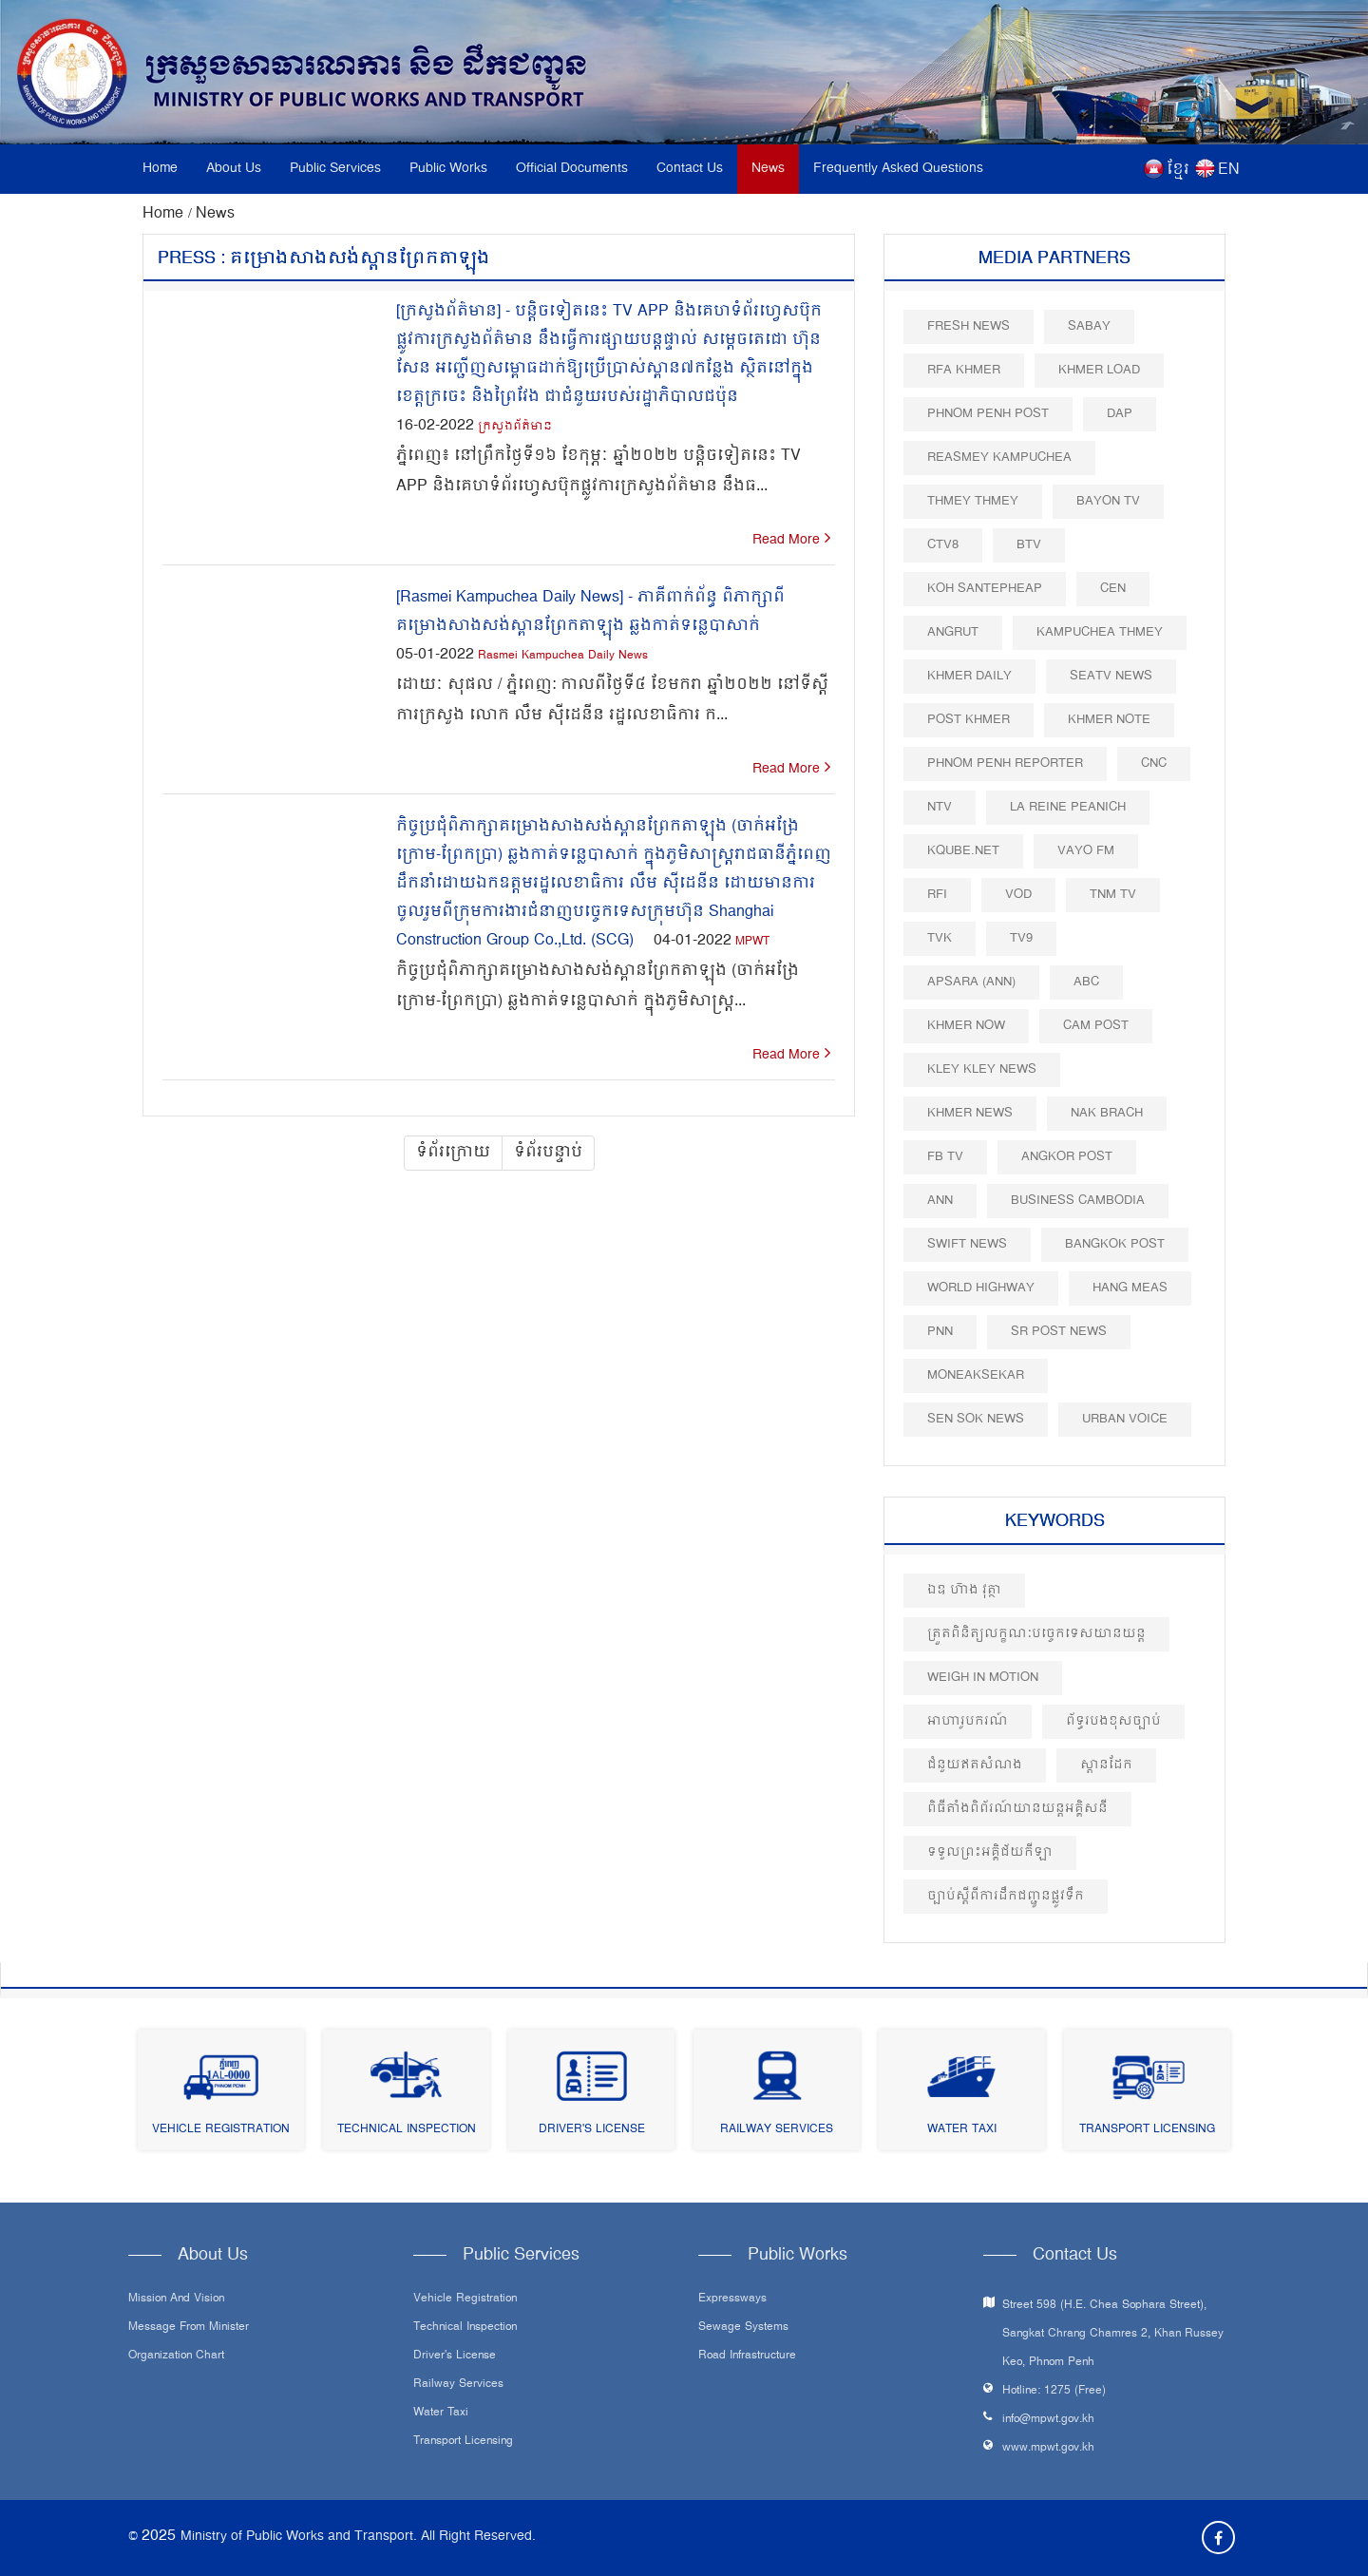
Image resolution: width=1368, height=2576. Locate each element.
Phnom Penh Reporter (1005, 763)
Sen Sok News (975, 1419)
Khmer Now (966, 1026)
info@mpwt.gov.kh (1048, 2420)
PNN (940, 1332)
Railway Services (776, 2130)
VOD (1018, 895)
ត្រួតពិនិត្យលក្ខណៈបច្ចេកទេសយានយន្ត (1036, 1634)
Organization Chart (176, 2356)
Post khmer (968, 720)
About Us (233, 169)
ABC (1086, 982)
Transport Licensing (1147, 2130)
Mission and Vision (176, 2299)
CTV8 (943, 545)
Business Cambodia (1078, 1201)
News (768, 169)
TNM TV (1113, 895)
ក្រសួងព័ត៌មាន (515, 427)
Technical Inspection (406, 2130)
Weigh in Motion (982, 1678)
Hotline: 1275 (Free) (1054, 2391)
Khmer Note (1109, 720)
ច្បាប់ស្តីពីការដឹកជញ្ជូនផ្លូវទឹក (1005, 1896)
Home (160, 169)
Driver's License (592, 2130)
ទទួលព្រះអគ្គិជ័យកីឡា (990, 1852)
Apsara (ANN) (971, 982)
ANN (940, 1201)
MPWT (752, 942)
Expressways (732, 2299)
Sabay (1089, 326)
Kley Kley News (981, 1069)
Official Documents (572, 169)
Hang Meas (1130, 1288)
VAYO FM (1085, 851)
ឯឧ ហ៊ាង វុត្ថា (964, 1590)
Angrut (952, 632)
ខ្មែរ (1178, 170)
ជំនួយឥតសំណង (974, 1765)
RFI (937, 895)
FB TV (945, 1157)
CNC (1154, 763)
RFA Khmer (963, 370)
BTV (1028, 545)
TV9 (1021, 938)
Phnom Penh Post (988, 414)
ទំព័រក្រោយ (453, 1152)
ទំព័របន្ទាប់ (548, 1152)
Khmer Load (1099, 370)
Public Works (448, 169)
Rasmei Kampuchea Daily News (563, 656)
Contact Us (689, 169)
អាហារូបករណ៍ (967, 1721)
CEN (1113, 589)
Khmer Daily (969, 676)
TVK (939, 938)
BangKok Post (1115, 1244)
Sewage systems (743, 2328)
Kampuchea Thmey (1099, 632)
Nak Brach (1107, 1113)
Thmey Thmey (972, 501)
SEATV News (1111, 676)
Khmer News (970, 1113)
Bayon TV (1108, 501)
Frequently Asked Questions (898, 169)
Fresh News (968, 326)
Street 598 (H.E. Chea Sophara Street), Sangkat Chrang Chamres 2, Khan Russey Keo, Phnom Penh (1113, 2334)
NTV (939, 807)
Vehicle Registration (221, 2130)
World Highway (981, 1288)
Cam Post (1096, 1026)
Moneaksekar (975, 1375)
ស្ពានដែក (1106, 1765)
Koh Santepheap (984, 589)
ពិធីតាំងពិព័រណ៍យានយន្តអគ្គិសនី (1017, 1809)
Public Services (335, 169)
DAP (1119, 414)
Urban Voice (1125, 1419)
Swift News (967, 1244)
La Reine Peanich (1068, 807)
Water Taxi (962, 2130)
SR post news (1059, 1332)
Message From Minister (188, 2328)
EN (1229, 170)
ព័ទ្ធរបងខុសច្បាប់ (1113, 1721)
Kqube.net (963, 851)
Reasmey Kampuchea (999, 457)
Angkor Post (1066, 1157)
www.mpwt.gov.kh (1048, 2448)
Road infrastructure (747, 2356)
